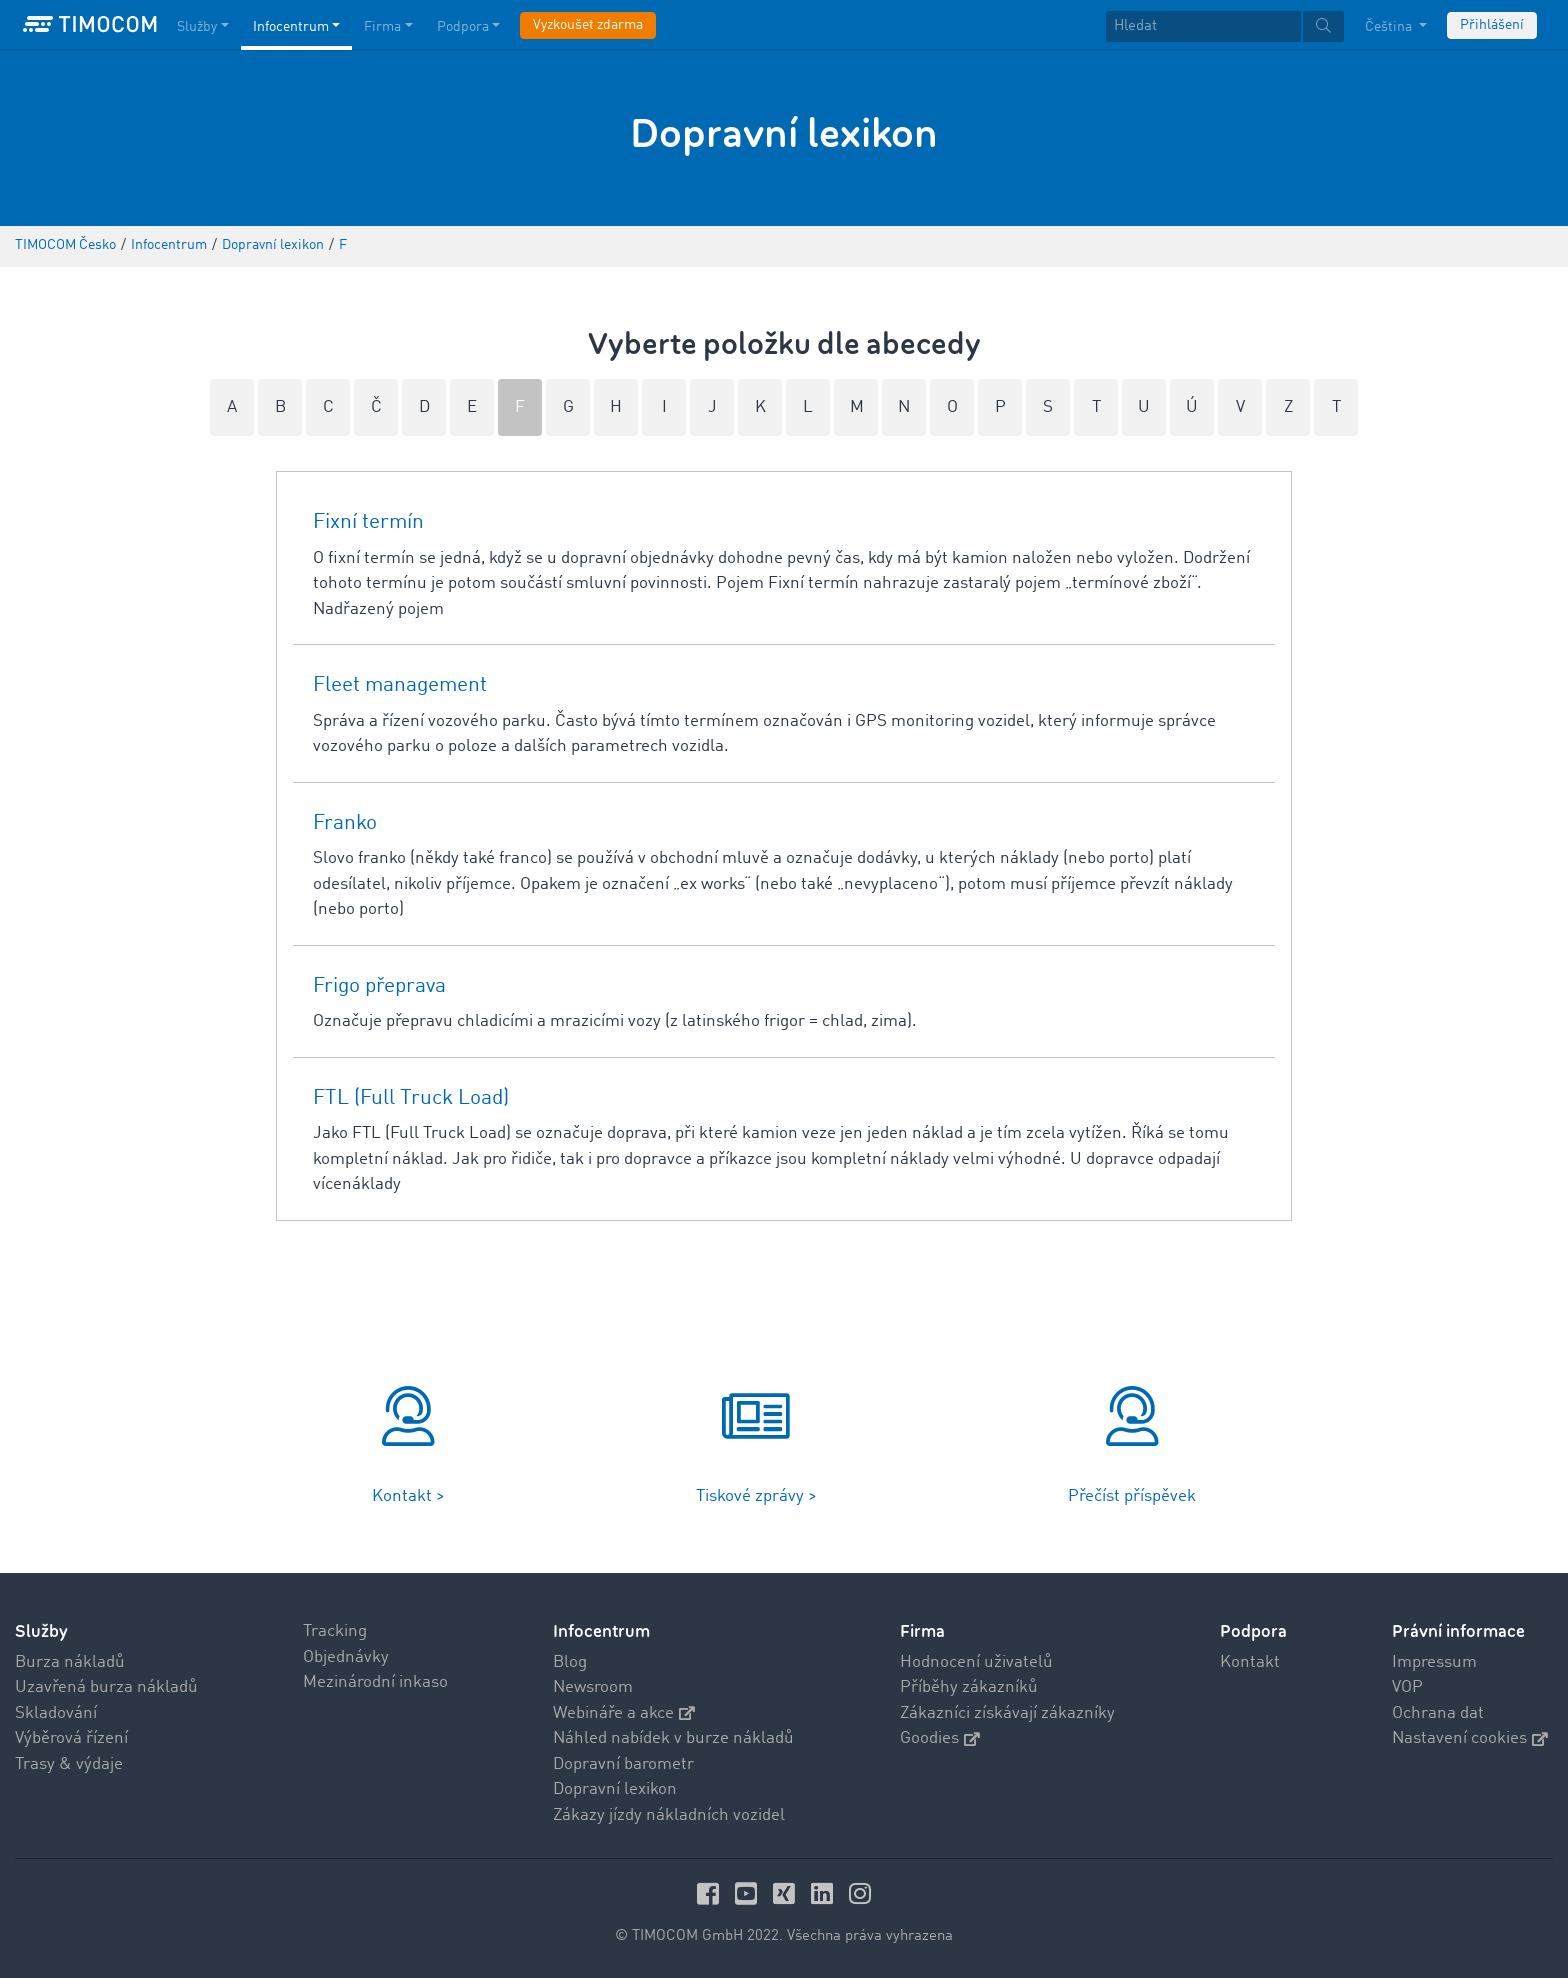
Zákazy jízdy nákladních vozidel (669, 1815)
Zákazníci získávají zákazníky (1007, 1713)
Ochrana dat (1438, 1713)
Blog (570, 1662)
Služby (41, 1631)
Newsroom (593, 1687)
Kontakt (1250, 1662)
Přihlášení (1492, 25)
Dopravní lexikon (615, 1789)
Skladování (56, 1713)
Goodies (940, 1738)
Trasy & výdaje (69, 1764)
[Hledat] (1203, 26)
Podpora (1253, 1631)
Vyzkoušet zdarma (588, 25)
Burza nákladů (70, 1662)
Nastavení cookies (1470, 1738)
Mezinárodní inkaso (375, 1682)
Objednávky (346, 1657)
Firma (922, 1631)
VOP (1407, 1687)
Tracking (335, 1631)
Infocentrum (601, 1631)
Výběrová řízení (71, 1738)
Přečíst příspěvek (1132, 1496)
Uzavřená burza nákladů (106, 1687)
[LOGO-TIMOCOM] (90, 25)
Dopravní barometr (623, 1764)
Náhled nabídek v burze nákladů (673, 1738)
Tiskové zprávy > (756, 1496)
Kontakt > (408, 1496)
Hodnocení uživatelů (976, 1662)
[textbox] (1225, 26)
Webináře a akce (624, 1713)
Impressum (1434, 1662)
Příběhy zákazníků (969, 1687)
